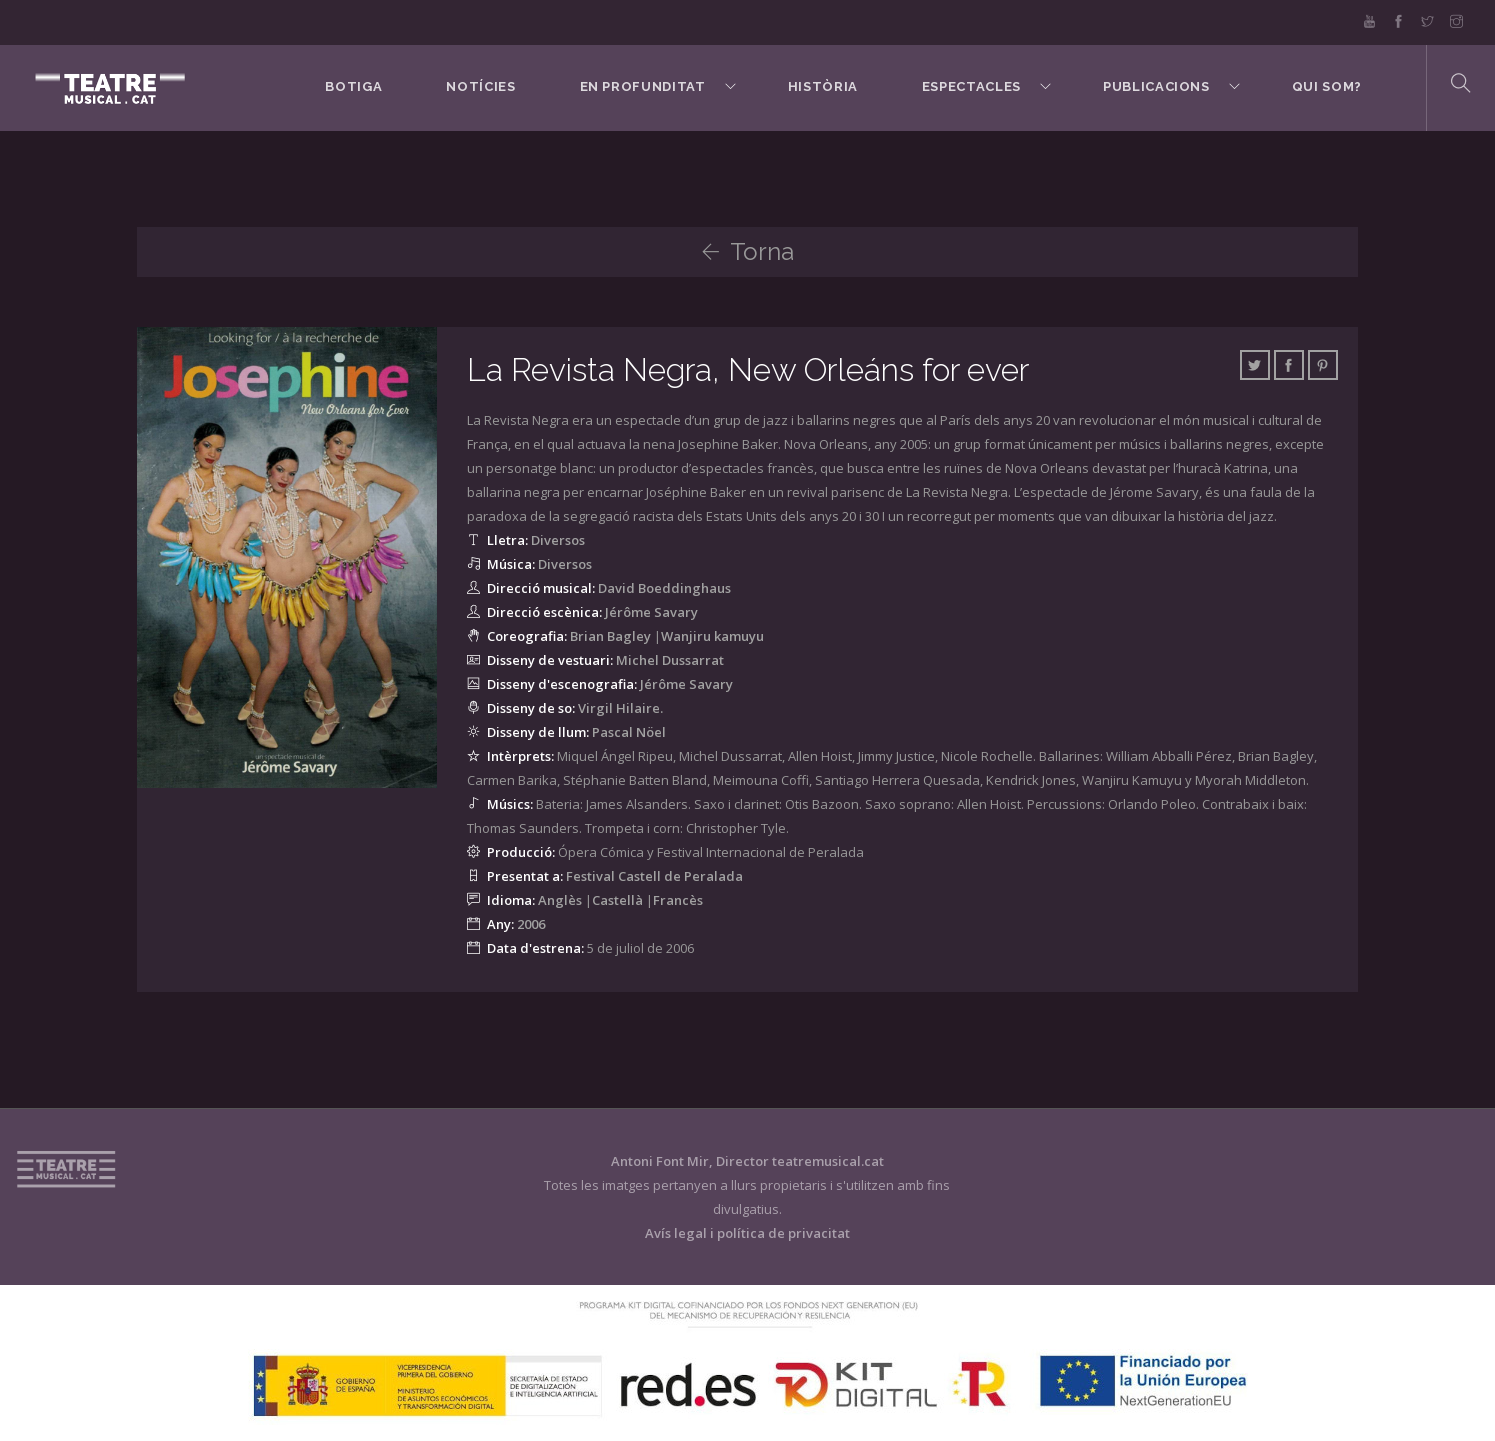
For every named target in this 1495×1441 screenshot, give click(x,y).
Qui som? (1327, 86)
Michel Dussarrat (670, 660)
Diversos (558, 540)
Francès (678, 900)
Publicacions (1156, 86)
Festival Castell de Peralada (654, 876)
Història (823, 86)
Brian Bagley (610, 636)
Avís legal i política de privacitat (747, 1233)
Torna (747, 251)
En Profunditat (643, 86)
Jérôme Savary (651, 612)
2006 (531, 924)
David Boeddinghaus (664, 588)
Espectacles (971, 86)
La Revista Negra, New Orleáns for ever (748, 369)
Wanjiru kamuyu (712, 636)
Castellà (617, 900)
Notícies (480, 86)
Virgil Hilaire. (620, 708)
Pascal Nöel (629, 732)
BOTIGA (353, 86)
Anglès (560, 900)
